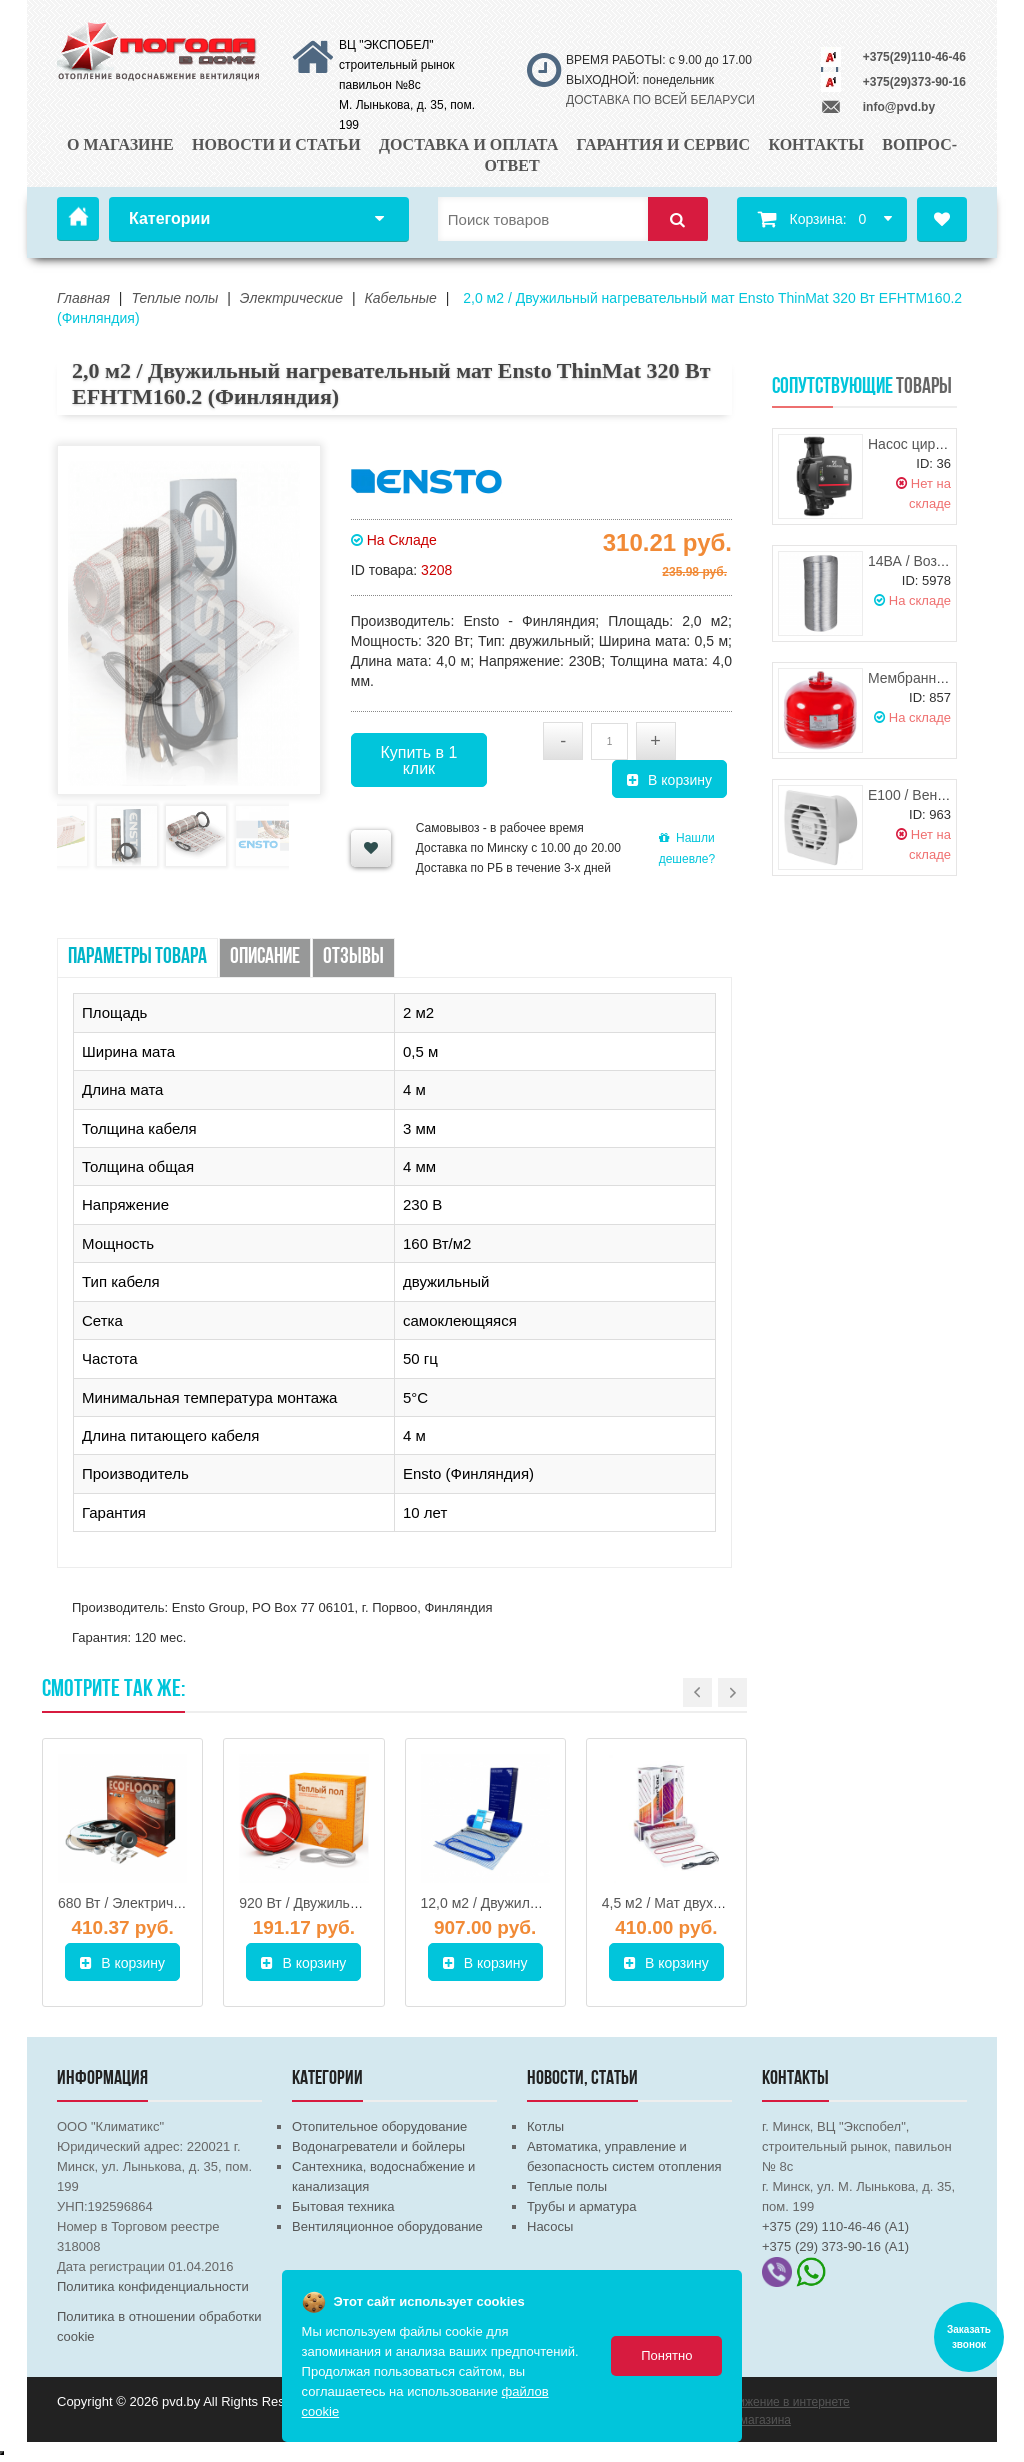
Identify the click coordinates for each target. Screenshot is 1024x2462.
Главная (78, 219)
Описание (265, 957)
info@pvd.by (899, 107)
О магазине (120, 144)
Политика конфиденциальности (153, 2286)
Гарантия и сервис (664, 144)
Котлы (545, 2126)
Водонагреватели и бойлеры (378, 2146)
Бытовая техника (343, 2206)
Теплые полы (567, 2186)
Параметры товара (137, 957)
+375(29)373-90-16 (914, 82)
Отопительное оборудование (379, 2126)
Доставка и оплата (468, 144)
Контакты (816, 144)
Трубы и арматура (581, 2206)
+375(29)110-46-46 (914, 57)
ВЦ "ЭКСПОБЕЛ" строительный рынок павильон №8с (397, 65)
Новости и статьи (276, 144)
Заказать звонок (969, 2337)
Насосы (550, 2226)
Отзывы (353, 957)
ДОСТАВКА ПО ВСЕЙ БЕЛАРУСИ (660, 100)
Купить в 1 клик (418, 760)
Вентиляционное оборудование (387, 2226)
